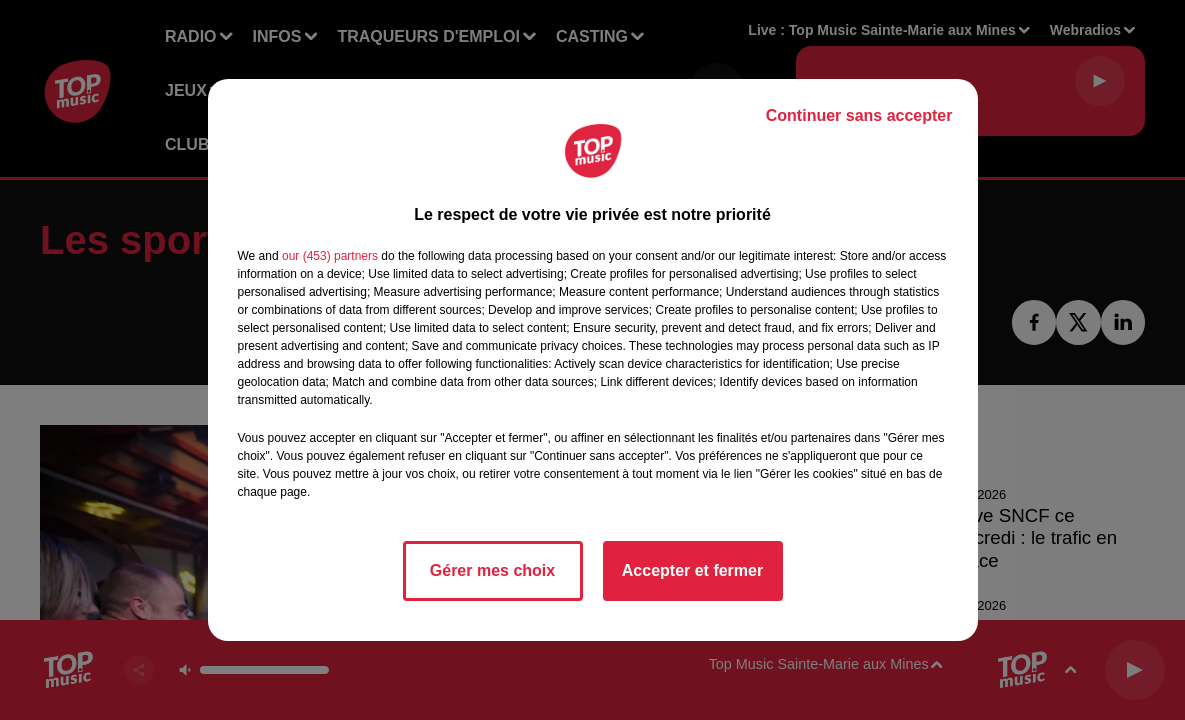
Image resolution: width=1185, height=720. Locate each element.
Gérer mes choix (492, 570)
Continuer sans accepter (859, 115)
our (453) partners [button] (330, 256)
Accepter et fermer (692, 570)
